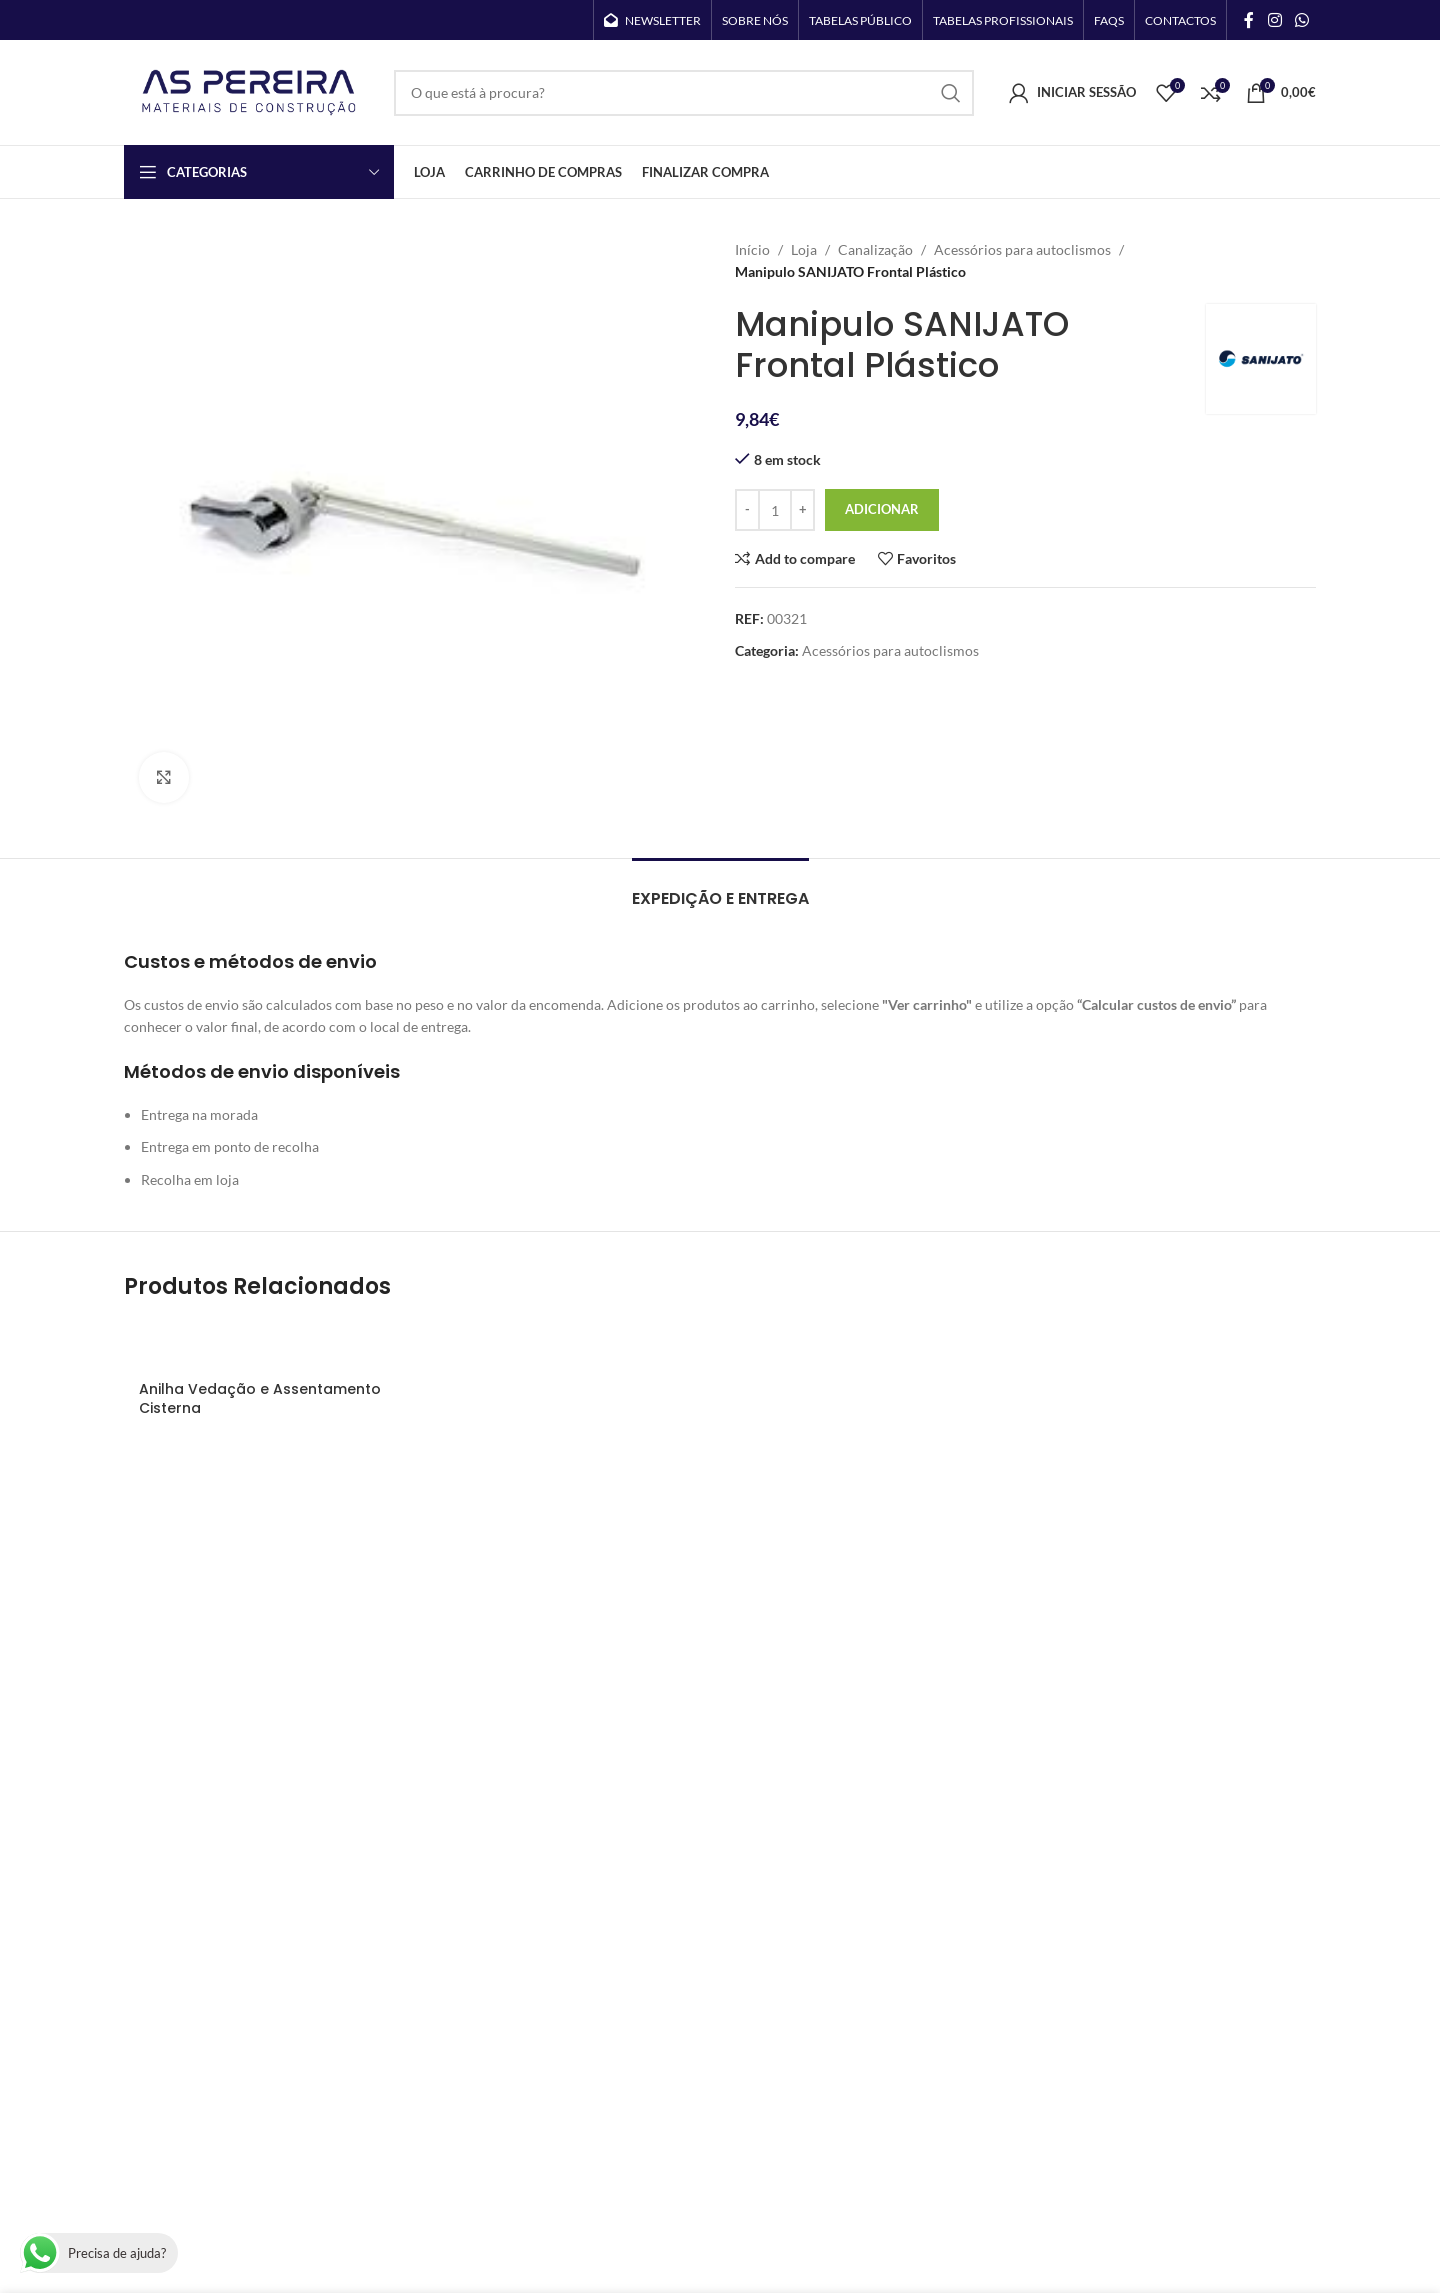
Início (752, 249)
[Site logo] (249, 90)
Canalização (875, 249)
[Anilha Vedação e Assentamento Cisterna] (265, 1345)
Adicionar (882, 509)
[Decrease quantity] (747, 510)
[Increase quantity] (802, 510)
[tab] (720, 888)
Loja (804, 249)
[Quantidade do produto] (775, 510)
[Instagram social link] (1274, 20)
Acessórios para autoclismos (1022, 249)
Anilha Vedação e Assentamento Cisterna (260, 1399)
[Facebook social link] (1249, 20)
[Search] (684, 93)
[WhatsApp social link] (1302, 20)
